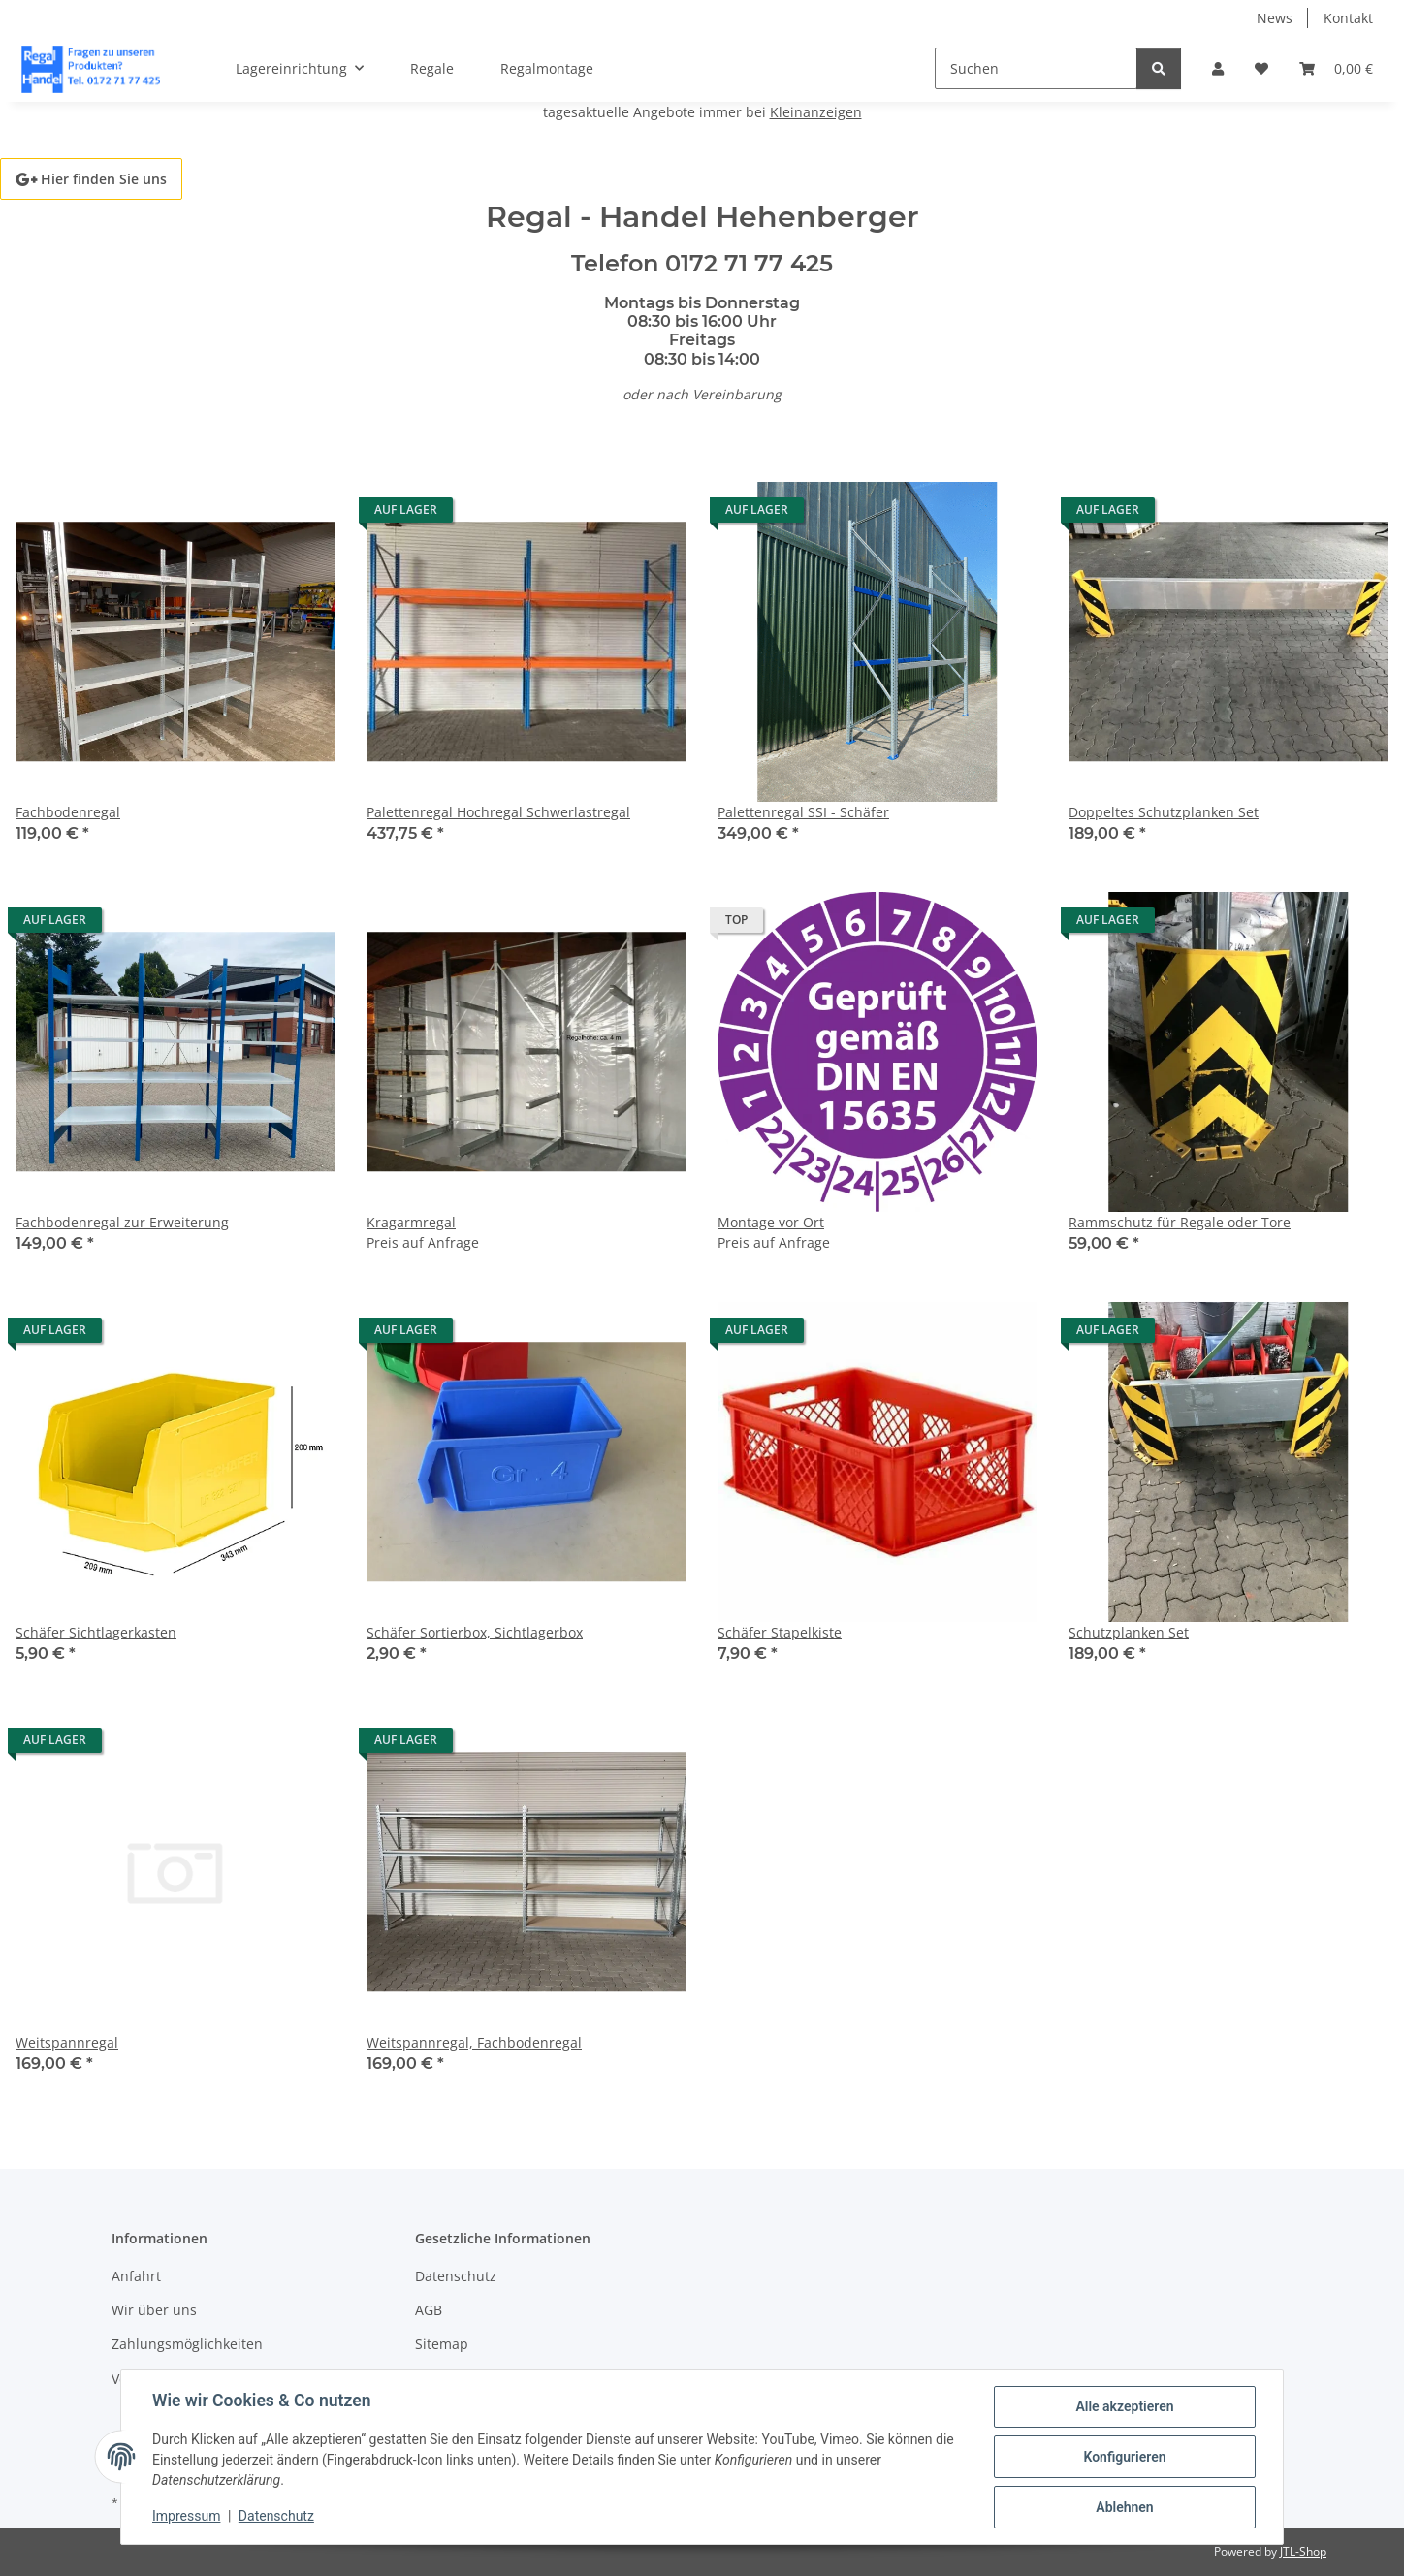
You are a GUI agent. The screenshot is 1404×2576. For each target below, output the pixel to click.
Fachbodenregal (68, 812)
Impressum (186, 2516)
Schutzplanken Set (1129, 1632)
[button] (1218, 68)
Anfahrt (136, 2276)
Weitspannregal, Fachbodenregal (474, 2042)
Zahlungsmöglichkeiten (187, 2344)
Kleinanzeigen (816, 112)
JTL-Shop (1303, 2551)
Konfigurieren (1124, 2457)
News (1274, 18)
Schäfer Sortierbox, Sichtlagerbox (475, 1632)
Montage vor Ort (771, 1222)
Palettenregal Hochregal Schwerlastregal (498, 812)
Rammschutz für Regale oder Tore (1180, 1222)
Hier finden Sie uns (91, 179)
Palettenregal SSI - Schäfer (803, 812)
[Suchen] (1036, 68)
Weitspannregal (67, 2042)
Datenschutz (276, 2516)
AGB (428, 2310)
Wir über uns (154, 2310)
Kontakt (1348, 18)
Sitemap (441, 2344)
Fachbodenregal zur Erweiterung (122, 1222)
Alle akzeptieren (1124, 2406)
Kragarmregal (411, 1222)
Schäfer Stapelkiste (780, 1632)
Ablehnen (1124, 2507)
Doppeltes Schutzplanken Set (1164, 812)
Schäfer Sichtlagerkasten (96, 1632)
